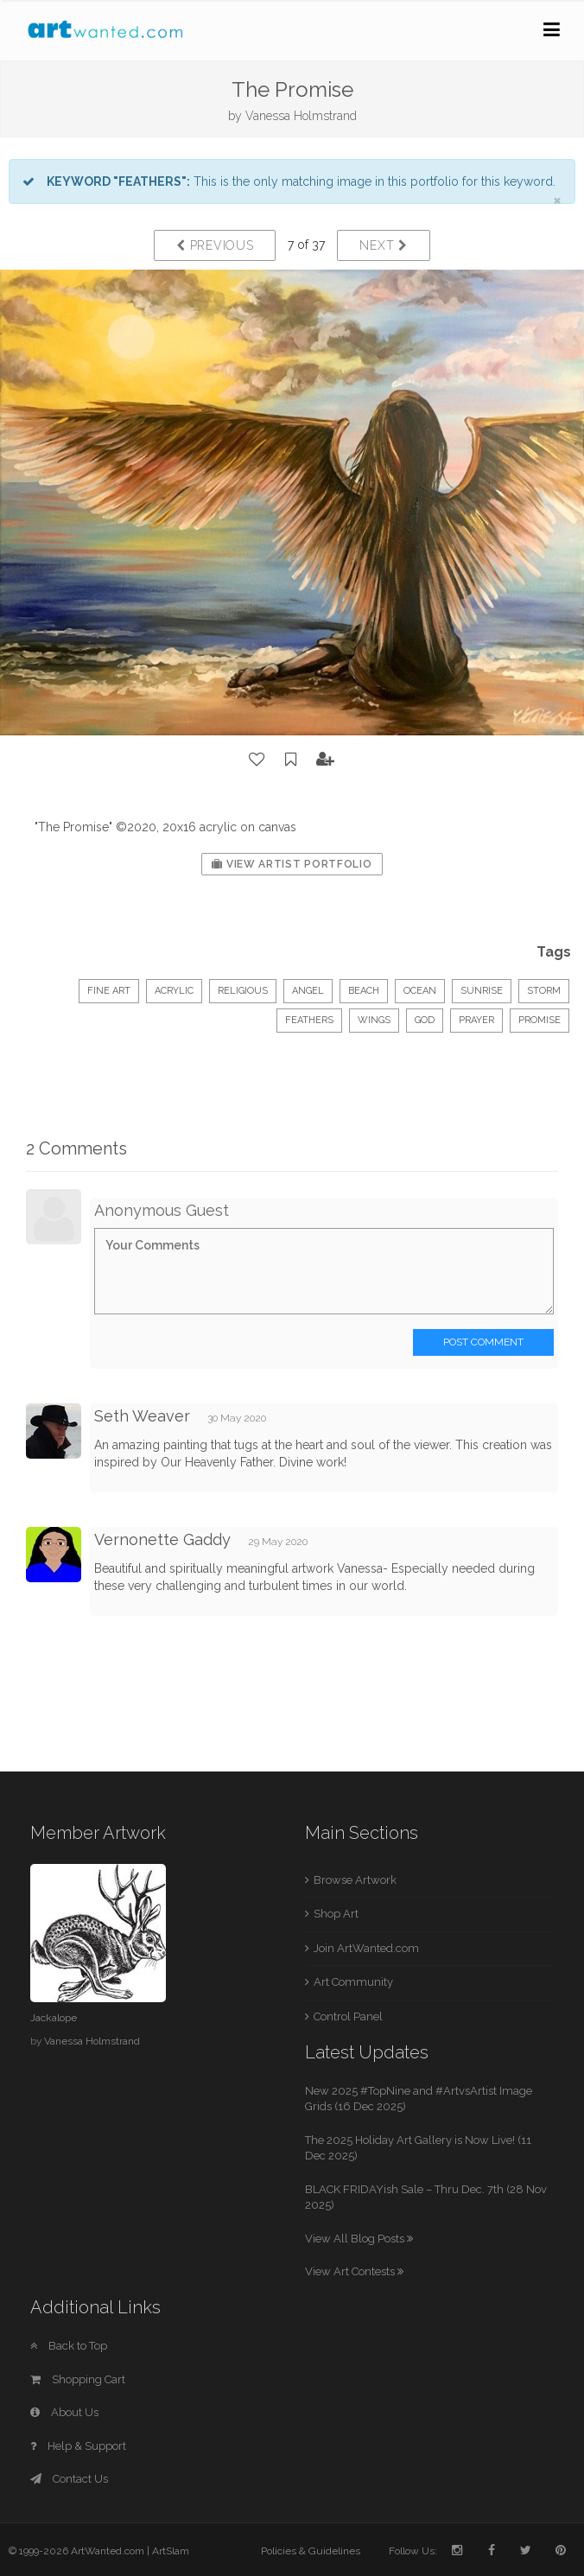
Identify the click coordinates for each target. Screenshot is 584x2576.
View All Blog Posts (359, 2238)
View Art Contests (354, 2271)
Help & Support (78, 2445)
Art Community (353, 1981)
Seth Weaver (142, 1416)
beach (363, 990)
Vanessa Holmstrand (301, 116)
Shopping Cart (77, 2379)
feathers (309, 1020)
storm (544, 990)
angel (308, 990)
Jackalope (53, 2018)
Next (383, 245)
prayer (476, 1020)
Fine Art (108, 990)
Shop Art (336, 1913)
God (425, 1020)
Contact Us (69, 2478)
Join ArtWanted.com (366, 1948)
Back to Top (68, 2345)
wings (374, 1020)
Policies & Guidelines (310, 2551)
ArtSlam (170, 2551)
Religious (243, 990)
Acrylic (174, 990)
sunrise (481, 990)
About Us (64, 2412)
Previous (214, 245)
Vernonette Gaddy (162, 1539)
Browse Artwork (355, 1879)
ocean (419, 990)
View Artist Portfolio (291, 864)
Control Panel (348, 2016)
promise (539, 1020)
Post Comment (483, 1342)
